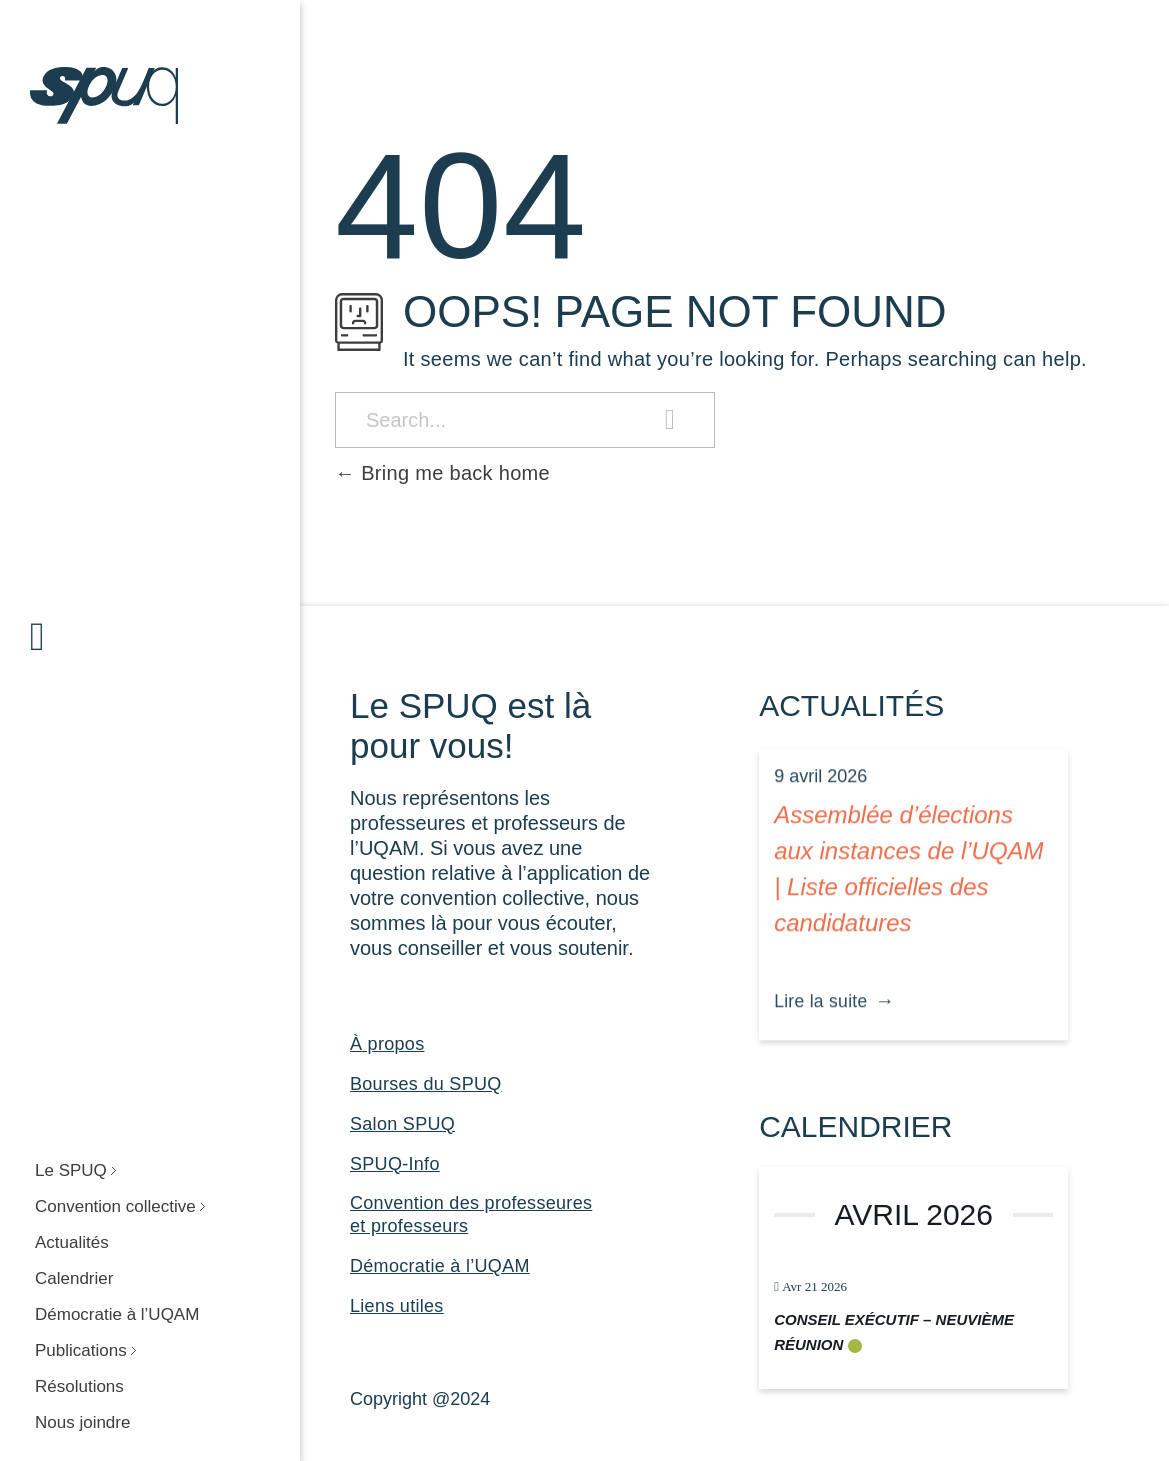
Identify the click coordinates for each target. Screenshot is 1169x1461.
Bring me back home (442, 473)
